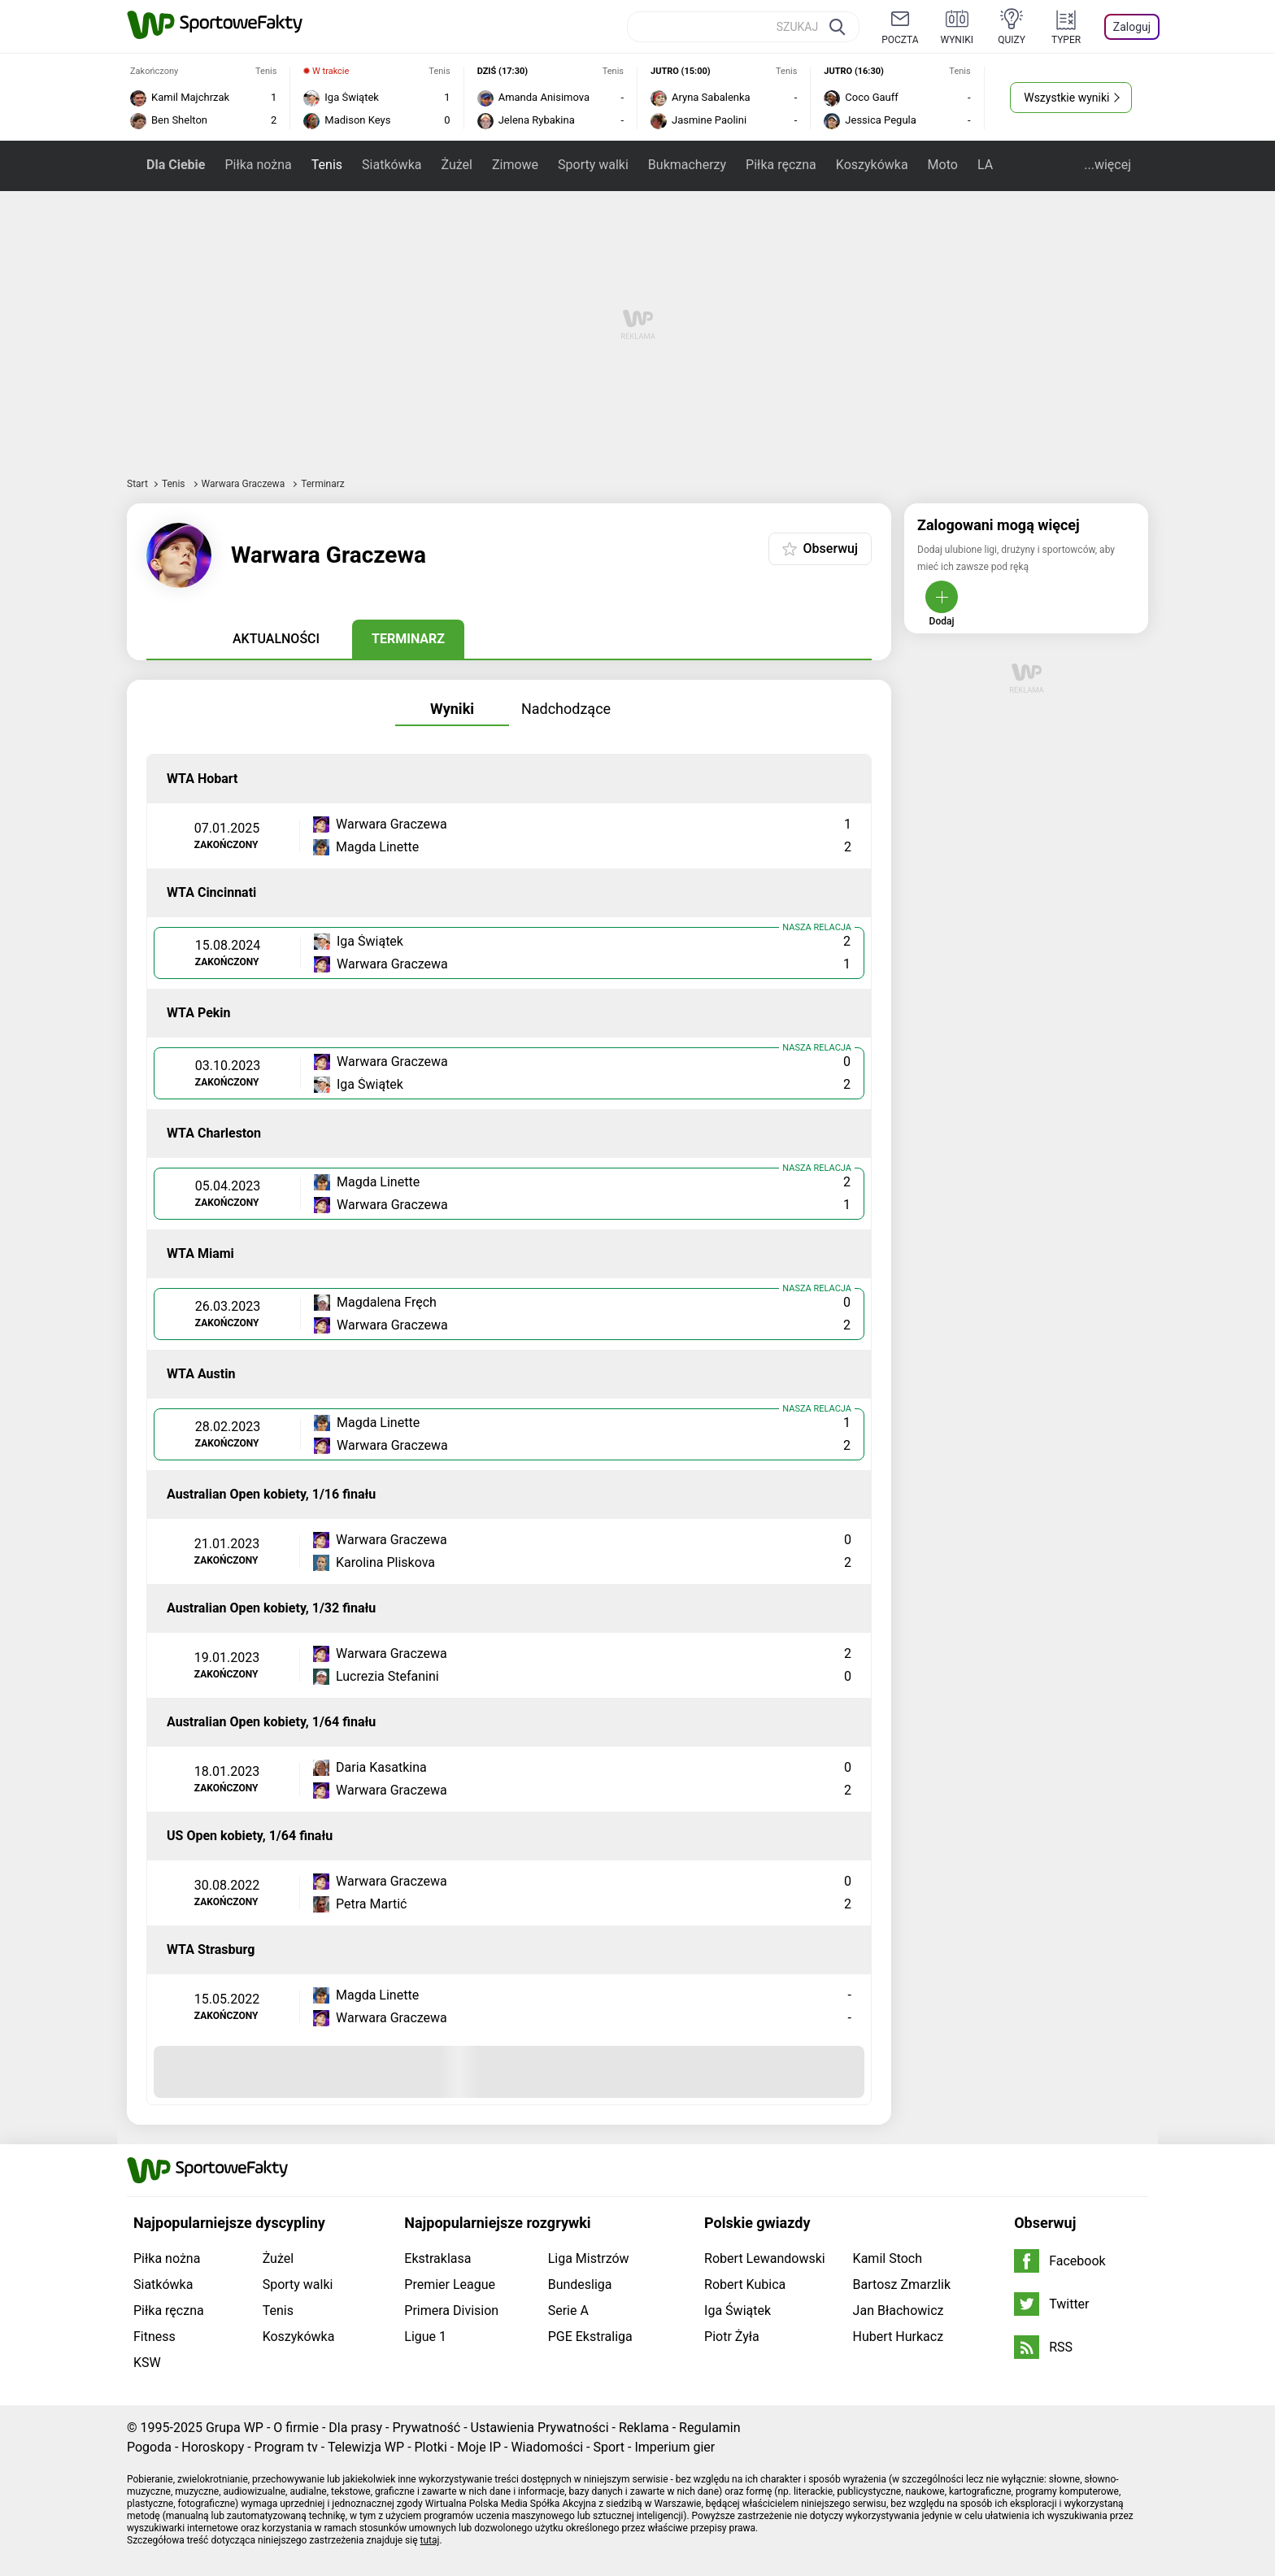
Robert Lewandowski (764, 2258)
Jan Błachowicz (898, 2310)
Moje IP (479, 2447)
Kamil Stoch (887, 2258)
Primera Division (451, 2310)
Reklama (644, 2427)
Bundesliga (580, 2284)
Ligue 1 (425, 2336)
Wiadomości (547, 2447)
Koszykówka (872, 164)
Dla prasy (355, 2427)
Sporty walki (593, 164)
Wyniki (452, 708)
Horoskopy (212, 2447)
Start (137, 484)
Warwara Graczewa (245, 484)
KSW (147, 2362)
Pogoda (149, 2447)
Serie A (568, 2310)
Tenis (326, 164)
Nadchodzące (566, 708)
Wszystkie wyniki (1066, 97)
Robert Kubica (744, 2284)
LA (985, 164)
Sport (608, 2447)
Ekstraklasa (437, 2258)
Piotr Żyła (731, 2336)
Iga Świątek (737, 2310)
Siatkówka (391, 164)
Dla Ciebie (175, 164)
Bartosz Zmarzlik (902, 2284)
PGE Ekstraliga (590, 2336)
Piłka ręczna (781, 164)
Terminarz (408, 638)
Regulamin (710, 2427)
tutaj (430, 2540)
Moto (943, 164)
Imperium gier (674, 2447)
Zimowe (515, 164)
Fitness (154, 2336)
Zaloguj (1132, 26)
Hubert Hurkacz (898, 2336)
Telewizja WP (366, 2447)
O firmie (296, 2427)
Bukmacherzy (687, 164)
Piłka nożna (257, 164)
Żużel (456, 164)
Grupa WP (234, 2427)
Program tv (286, 2447)
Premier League (449, 2284)
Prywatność (426, 2427)
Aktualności (276, 638)
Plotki (431, 2447)
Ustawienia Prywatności (540, 2427)
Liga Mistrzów (588, 2258)
